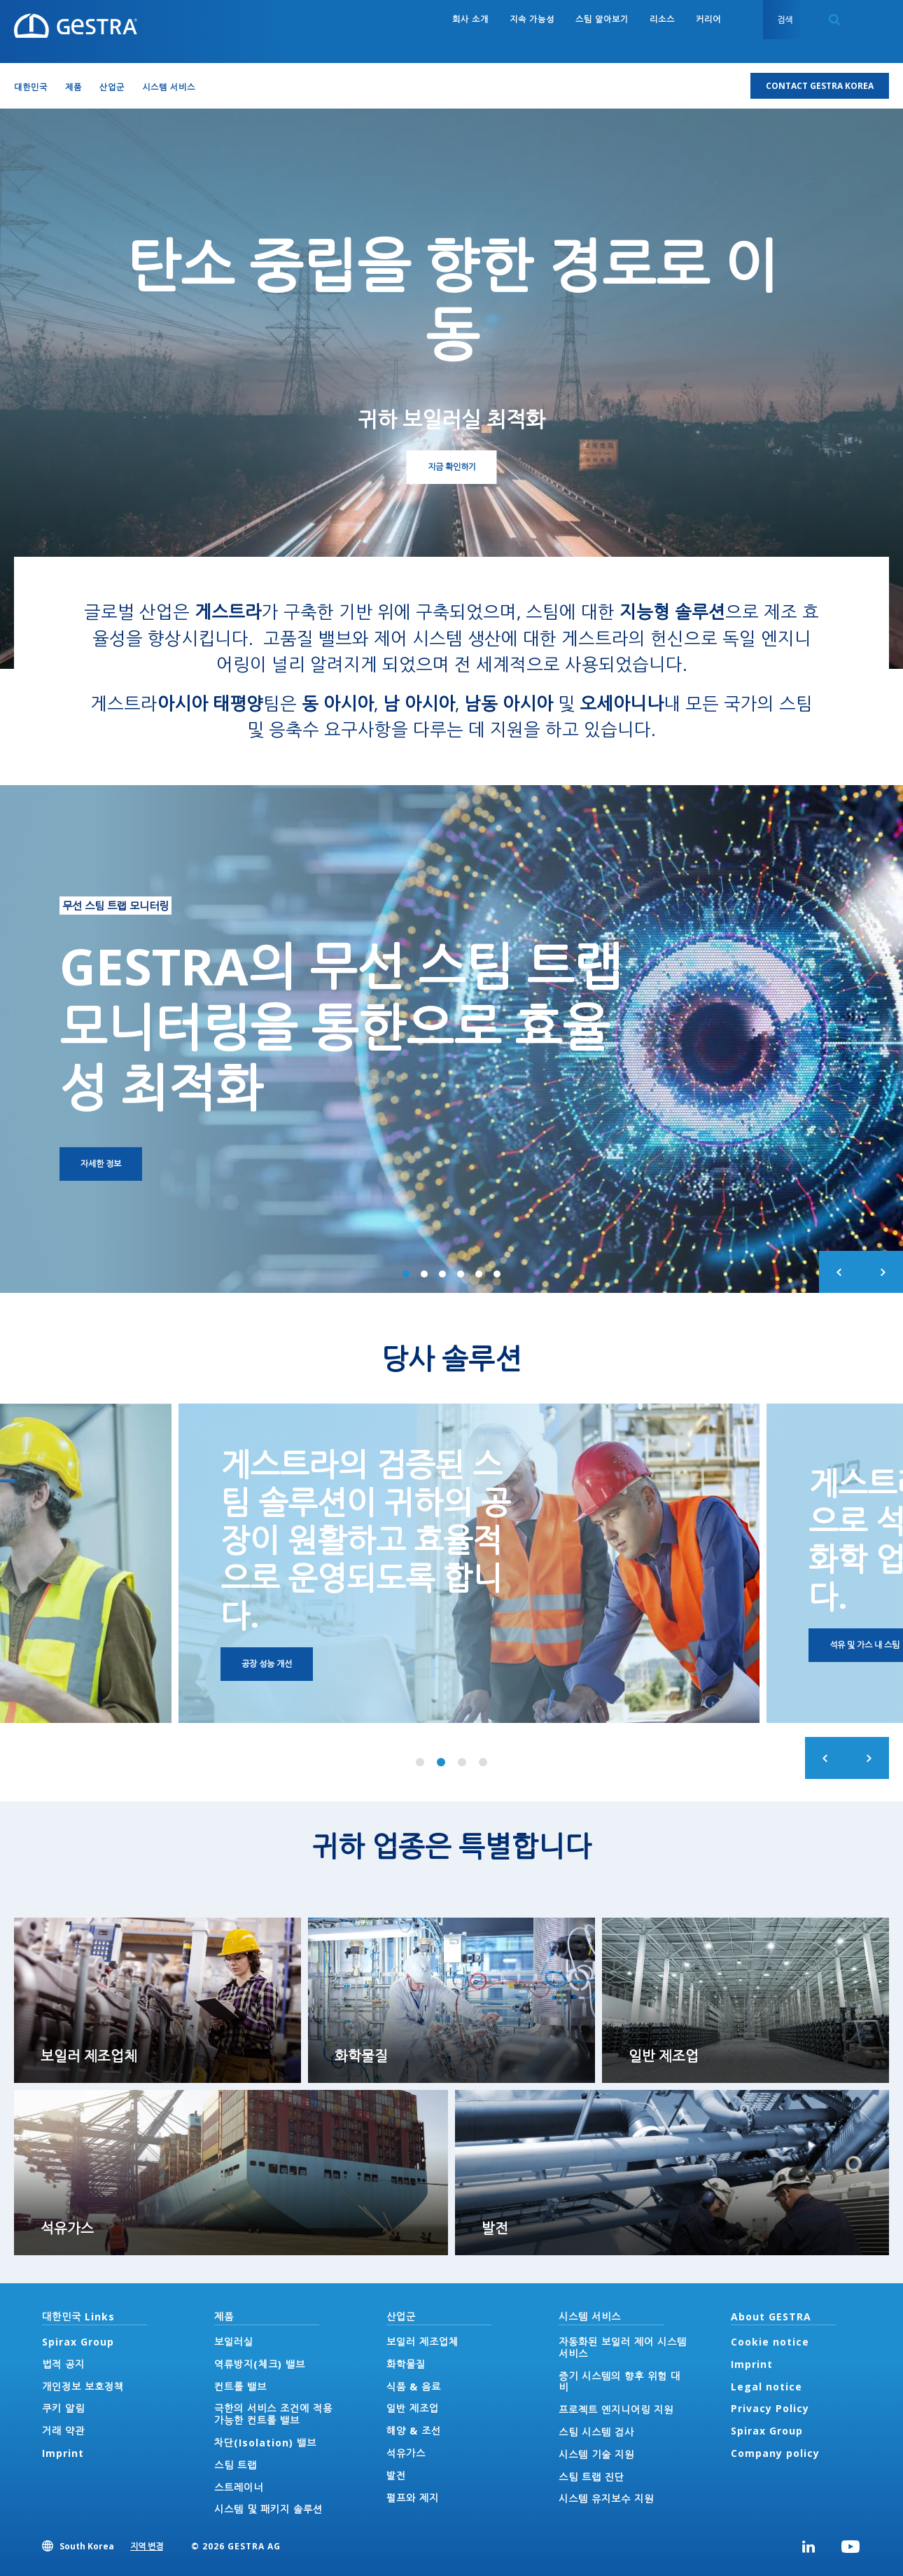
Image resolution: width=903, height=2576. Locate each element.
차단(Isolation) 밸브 (265, 2442)
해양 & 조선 (413, 2430)
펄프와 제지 (412, 2498)
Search (834, 19)
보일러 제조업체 (422, 2341)
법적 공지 (63, 2364)
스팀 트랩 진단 (591, 2477)
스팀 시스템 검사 (596, 2432)
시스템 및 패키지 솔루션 (268, 2509)
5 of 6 (478, 1273)
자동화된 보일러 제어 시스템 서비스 (623, 2347)
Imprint (63, 2453)
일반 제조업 (412, 2408)
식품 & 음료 (413, 2386)
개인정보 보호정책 (83, 2386)
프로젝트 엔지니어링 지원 (616, 2409)
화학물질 (406, 2364)
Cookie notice (770, 2341)
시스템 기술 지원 (596, 2454)
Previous (840, 1272)
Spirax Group (78, 2341)
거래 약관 (63, 2430)
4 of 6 (460, 1273)
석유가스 (406, 2453)
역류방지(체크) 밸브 (259, 2364)
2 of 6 (424, 1273)
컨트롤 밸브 (240, 2386)
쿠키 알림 (63, 2408)
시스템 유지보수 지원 (606, 2498)
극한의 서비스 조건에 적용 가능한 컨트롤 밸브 (273, 2414)
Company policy (775, 2453)
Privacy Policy (770, 2408)
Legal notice (766, 2386)
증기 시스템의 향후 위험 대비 (619, 2382)
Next (882, 1272)
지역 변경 (146, 2546)
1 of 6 (406, 1273)
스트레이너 (238, 2487)
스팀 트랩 (235, 2465)
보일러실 (233, 2341)
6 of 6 (496, 1273)
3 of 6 (442, 1273)
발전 (396, 2475)
